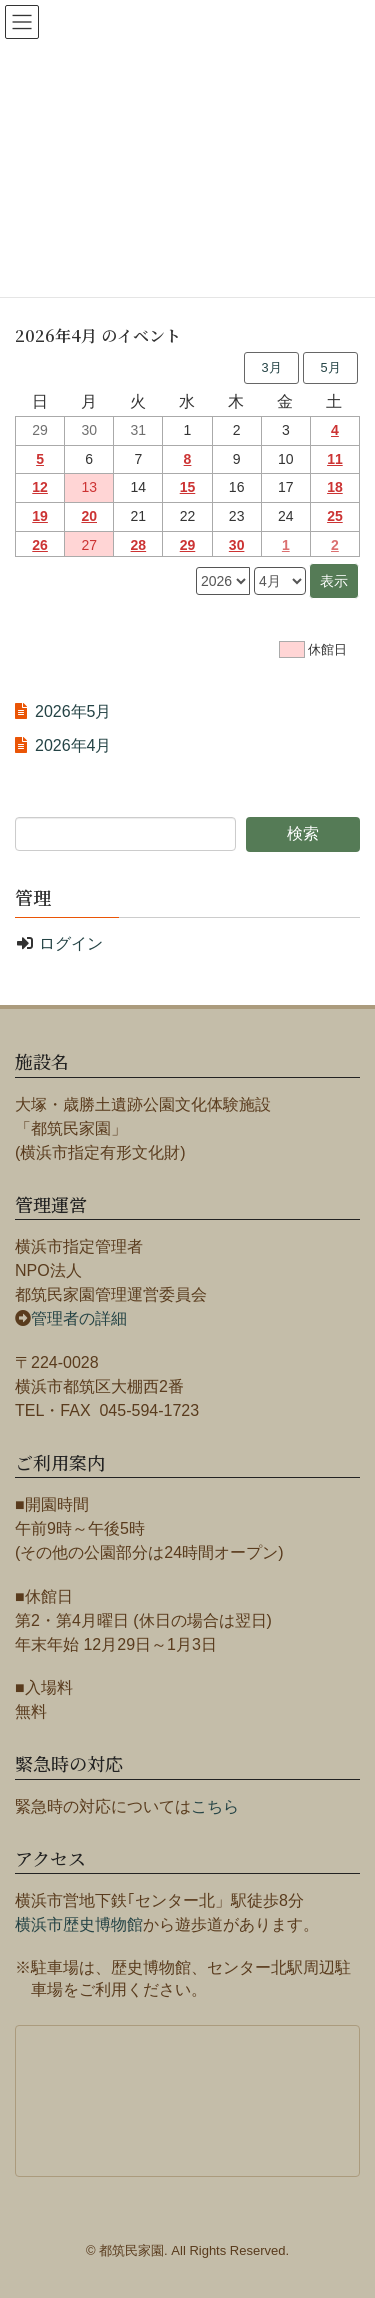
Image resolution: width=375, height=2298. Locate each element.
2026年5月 (73, 711)
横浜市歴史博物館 (79, 1924)
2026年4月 (73, 745)
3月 (271, 367)
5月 (330, 367)
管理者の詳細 (79, 1318)
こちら (215, 1806)
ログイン (71, 943)
